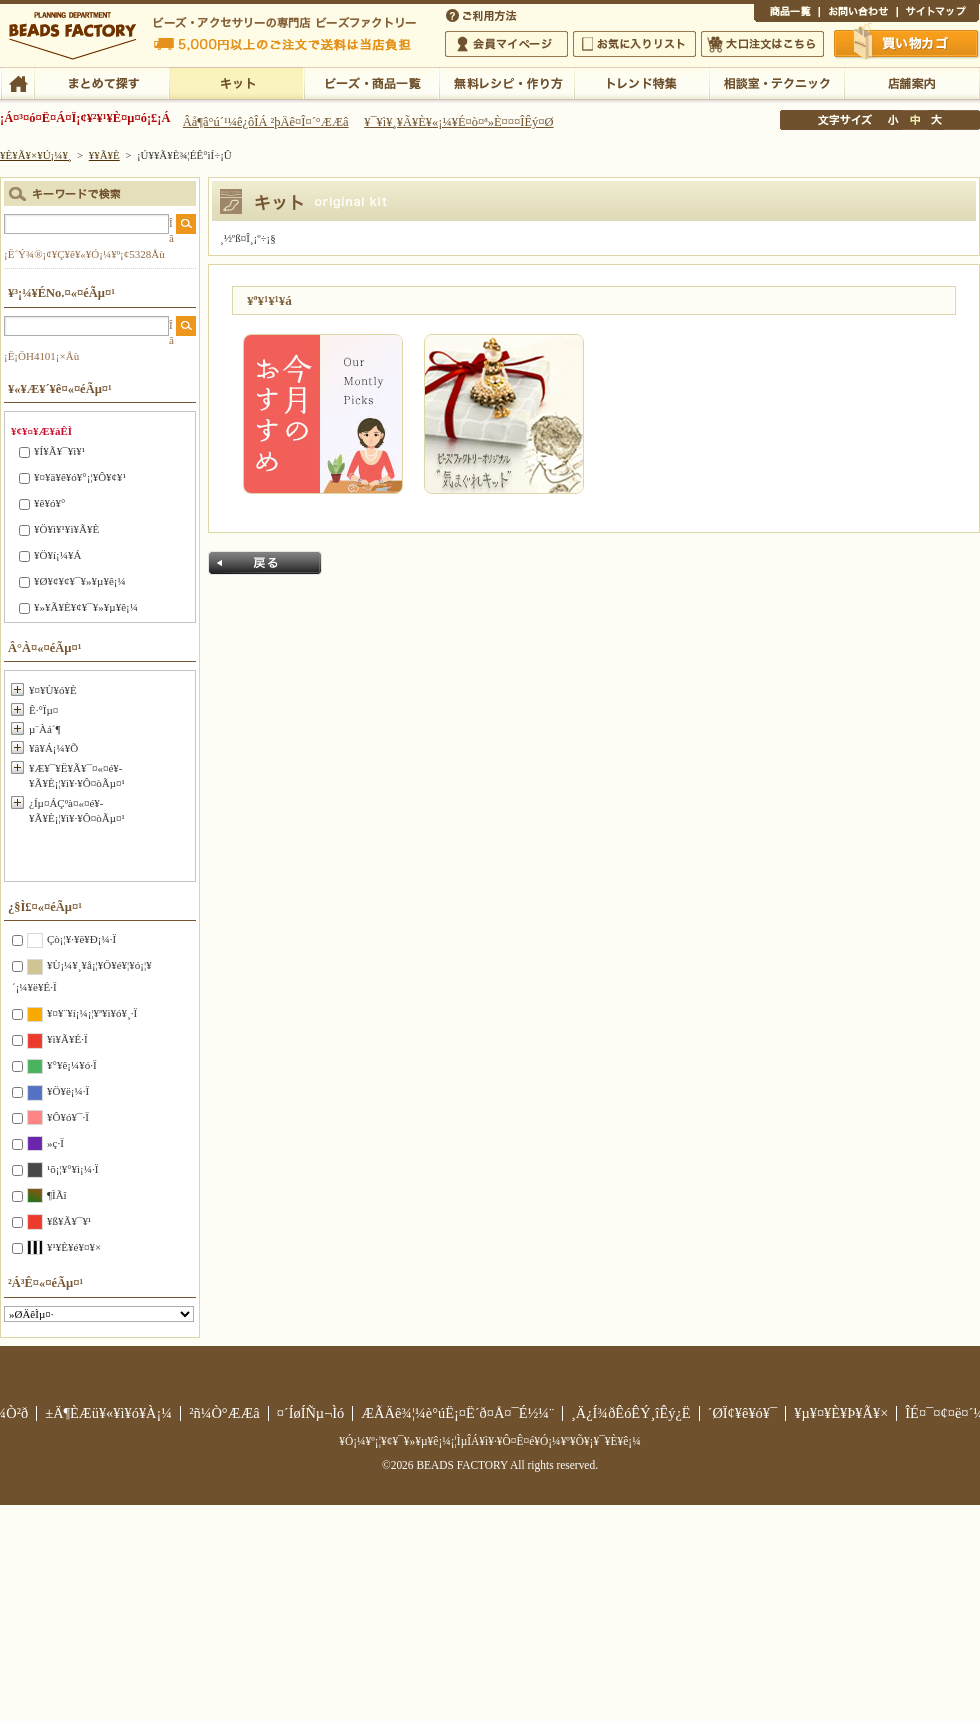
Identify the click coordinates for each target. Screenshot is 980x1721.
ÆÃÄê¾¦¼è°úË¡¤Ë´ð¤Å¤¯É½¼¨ (457, 1413)
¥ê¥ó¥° (49, 503)
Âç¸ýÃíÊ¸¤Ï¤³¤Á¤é (762, 44)
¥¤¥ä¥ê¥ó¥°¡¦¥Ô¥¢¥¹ (80, 477)
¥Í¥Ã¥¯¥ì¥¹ (59, 451)
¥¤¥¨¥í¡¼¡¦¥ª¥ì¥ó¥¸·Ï (92, 1013)
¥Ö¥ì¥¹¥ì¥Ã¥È (66, 529)
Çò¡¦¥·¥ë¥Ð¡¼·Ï (81, 939)
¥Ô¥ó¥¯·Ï (68, 1117)
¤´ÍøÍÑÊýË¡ (483, 14)
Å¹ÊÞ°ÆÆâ (911, 82)
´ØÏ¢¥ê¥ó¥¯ (743, 1413)
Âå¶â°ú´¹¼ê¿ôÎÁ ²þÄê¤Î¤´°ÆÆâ (266, 122)
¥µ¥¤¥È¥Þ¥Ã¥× (938, 14)
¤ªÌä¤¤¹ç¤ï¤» (858, 14)
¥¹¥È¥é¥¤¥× (74, 1247)
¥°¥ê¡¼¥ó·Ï (72, 1065)
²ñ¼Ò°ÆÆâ (224, 1413)
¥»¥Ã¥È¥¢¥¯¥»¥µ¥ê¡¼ (86, 607)
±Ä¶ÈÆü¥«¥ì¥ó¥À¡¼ (108, 1413)
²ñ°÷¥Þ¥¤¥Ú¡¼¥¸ (506, 44)
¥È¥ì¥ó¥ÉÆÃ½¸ (641, 82)
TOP (17, 82)
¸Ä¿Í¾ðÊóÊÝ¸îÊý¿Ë (631, 1413)
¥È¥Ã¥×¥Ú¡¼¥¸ (36, 155)
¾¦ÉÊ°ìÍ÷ (786, 14)
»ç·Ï (55, 1143)
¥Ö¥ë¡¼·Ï (68, 1091)
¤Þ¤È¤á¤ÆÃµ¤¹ (101, 82)
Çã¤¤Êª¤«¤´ (907, 43)
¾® (894, 120)
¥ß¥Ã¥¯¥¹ (69, 1221)
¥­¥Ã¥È (236, 82)
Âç (936, 120)
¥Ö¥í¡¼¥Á (57, 555)
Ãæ (915, 120)
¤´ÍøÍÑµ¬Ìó (311, 1413)
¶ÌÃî (57, 1195)
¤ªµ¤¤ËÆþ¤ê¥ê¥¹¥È (634, 44)
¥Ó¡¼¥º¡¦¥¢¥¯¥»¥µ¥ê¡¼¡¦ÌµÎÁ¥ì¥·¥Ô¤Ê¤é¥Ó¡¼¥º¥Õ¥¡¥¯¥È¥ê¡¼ (490, 1441)
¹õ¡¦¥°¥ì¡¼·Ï (72, 1169)
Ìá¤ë (265, 563)
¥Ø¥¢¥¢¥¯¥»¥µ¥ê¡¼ (80, 581)
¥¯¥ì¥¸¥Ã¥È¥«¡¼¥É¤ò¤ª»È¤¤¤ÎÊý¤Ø (458, 122)
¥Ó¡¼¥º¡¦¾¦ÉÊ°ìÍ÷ (371, 82)
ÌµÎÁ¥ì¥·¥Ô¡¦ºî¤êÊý (506, 82)
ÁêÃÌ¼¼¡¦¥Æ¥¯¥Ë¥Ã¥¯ (776, 82)
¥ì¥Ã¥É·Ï (67, 1039)
